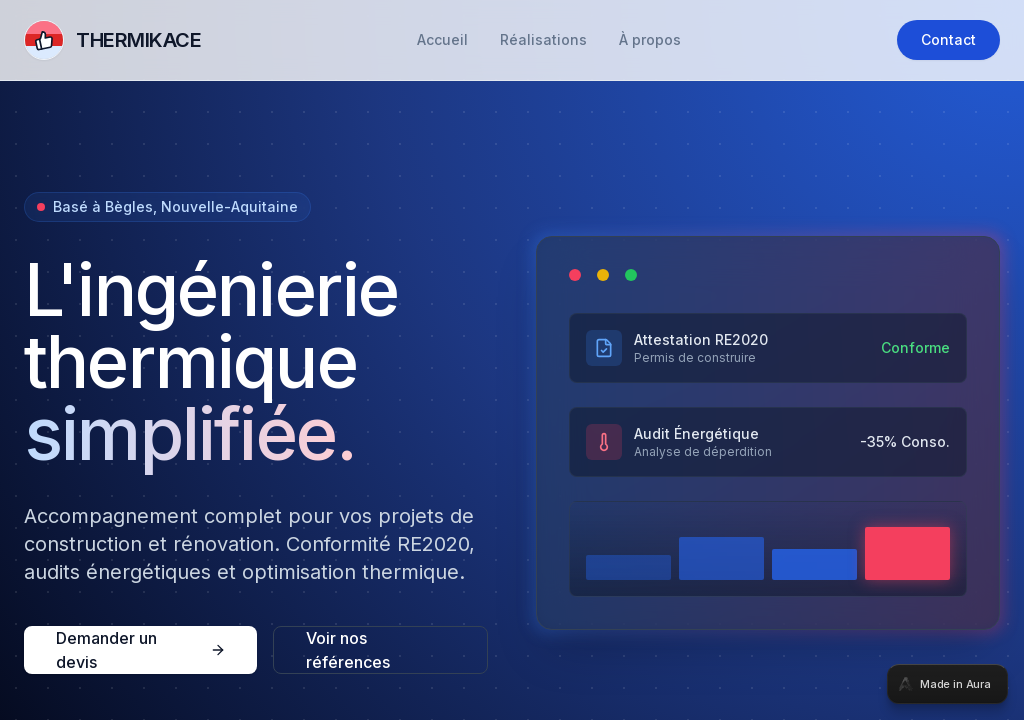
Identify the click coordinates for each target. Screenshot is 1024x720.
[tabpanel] (512, 360)
